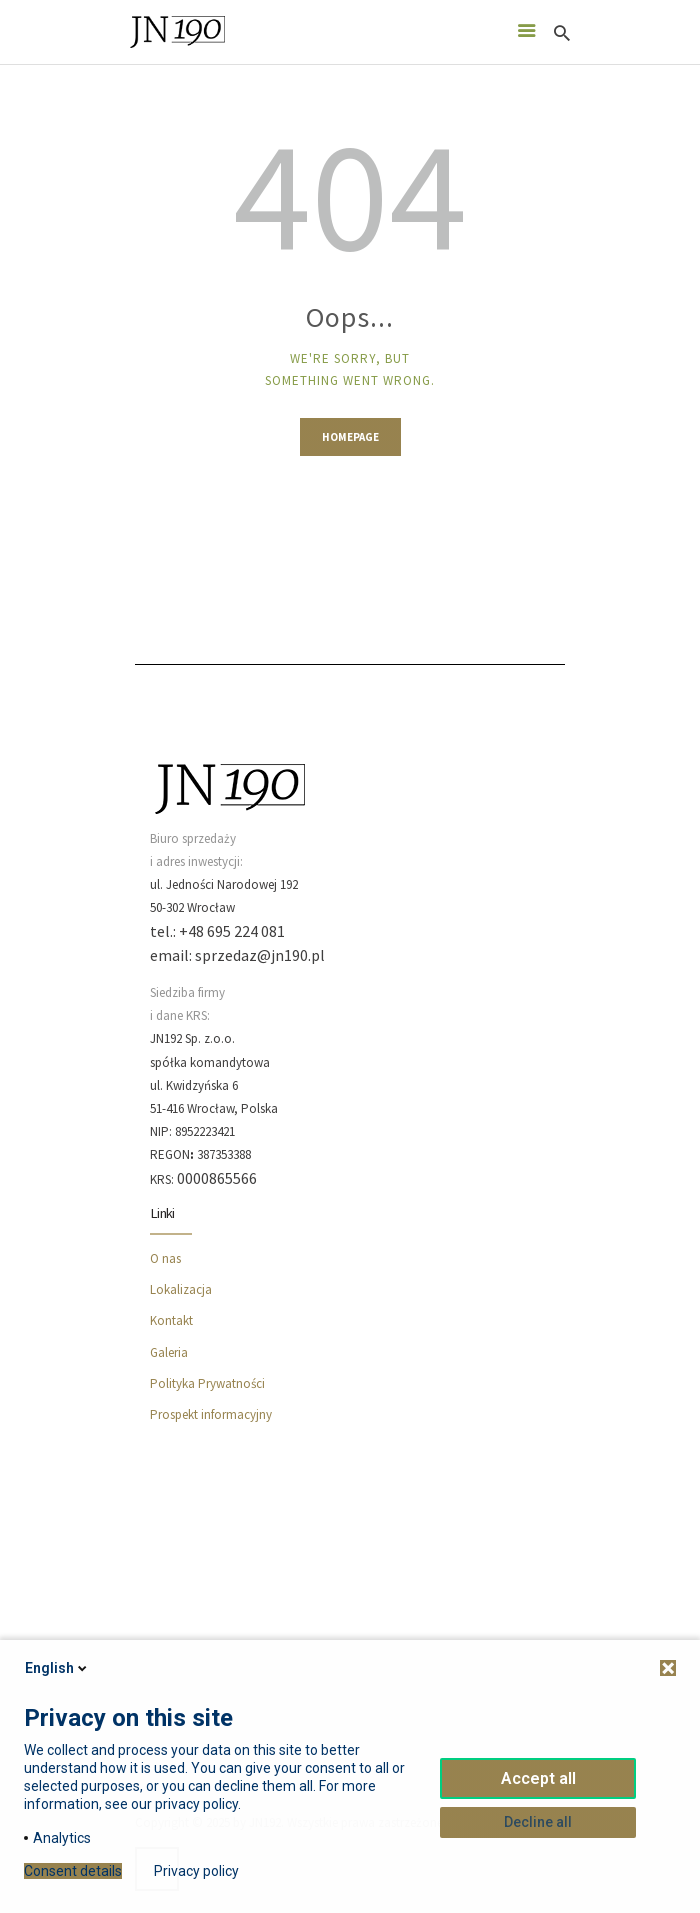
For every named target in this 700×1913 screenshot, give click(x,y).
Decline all (538, 1822)
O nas (165, 1258)
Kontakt (171, 1320)
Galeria (169, 1352)
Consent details (73, 1871)
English (57, 1668)
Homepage (350, 437)
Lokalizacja (181, 1289)
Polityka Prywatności (207, 1383)
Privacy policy (196, 1871)
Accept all (538, 1778)
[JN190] (350, 1597)
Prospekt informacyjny (211, 1414)
